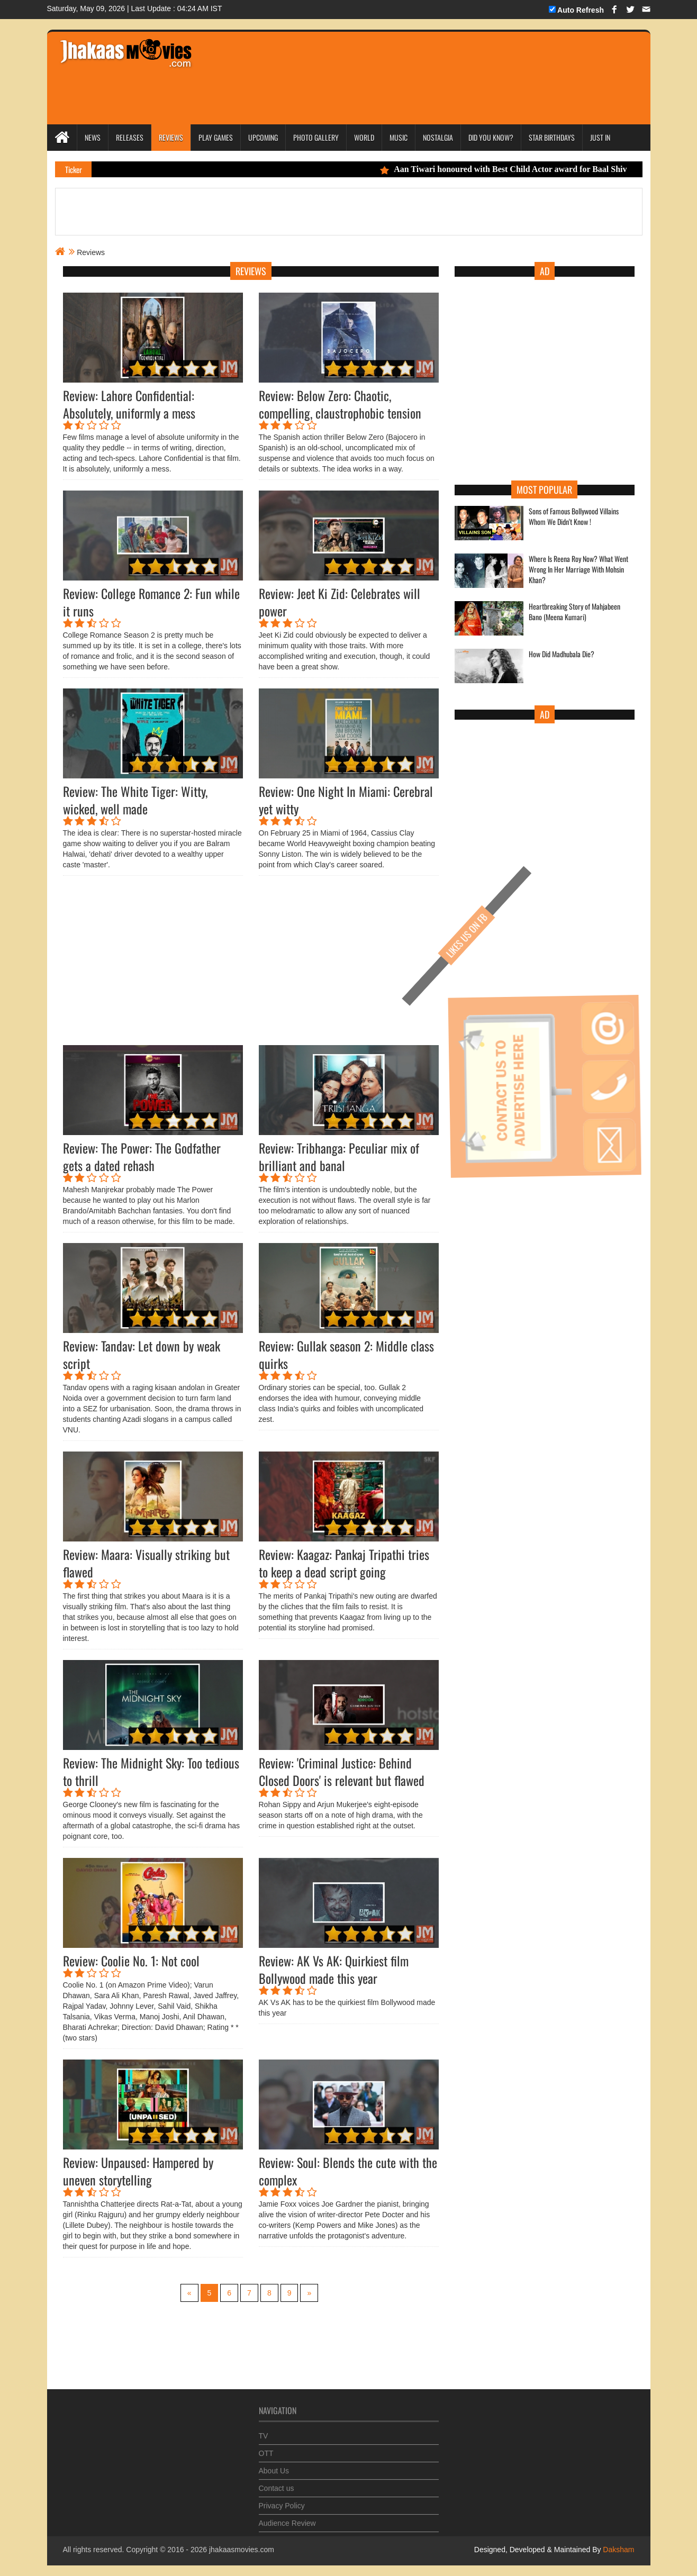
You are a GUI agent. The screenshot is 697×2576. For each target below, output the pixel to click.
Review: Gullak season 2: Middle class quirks (346, 1354)
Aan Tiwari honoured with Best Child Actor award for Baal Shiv (528, 169)
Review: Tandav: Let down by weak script (141, 1354)
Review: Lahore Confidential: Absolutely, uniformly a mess (129, 404)
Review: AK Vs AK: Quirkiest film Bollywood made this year (334, 1969)
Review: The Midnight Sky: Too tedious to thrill (151, 1771)
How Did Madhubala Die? (561, 654)
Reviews (171, 137)
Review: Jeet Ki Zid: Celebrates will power (339, 602)
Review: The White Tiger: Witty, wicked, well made (135, 800)
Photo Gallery (316, 137)
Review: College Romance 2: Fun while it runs (151, 602)
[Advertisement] (402, 63)
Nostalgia (438, 137)
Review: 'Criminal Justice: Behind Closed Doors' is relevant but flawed (341, 1771)
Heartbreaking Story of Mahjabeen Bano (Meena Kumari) (574, 611)
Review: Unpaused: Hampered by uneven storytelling (138, 2171)
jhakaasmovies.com (241, 2549)
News (93, 137)
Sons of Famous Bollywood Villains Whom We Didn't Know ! (574, 516)
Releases (129, 137)
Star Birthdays (552, 137)
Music (399, 137)
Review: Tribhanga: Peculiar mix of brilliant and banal (339, 1156)
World (364, 137)
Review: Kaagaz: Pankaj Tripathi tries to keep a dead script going (344, 1563)
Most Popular (544, 489)
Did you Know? (490, 137)
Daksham (617, 2549)
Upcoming (263, 137)
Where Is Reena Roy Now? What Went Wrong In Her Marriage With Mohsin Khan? (578, 569)
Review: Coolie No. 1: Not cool (131, 1960)
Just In (600, 137)
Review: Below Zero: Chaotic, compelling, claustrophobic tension (340, 404)
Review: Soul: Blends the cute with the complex (348, 2171)
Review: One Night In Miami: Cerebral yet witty (346, 800)
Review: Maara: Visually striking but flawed (146, 1563)
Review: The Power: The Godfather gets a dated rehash (142, 1156)
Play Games (215, 137)
